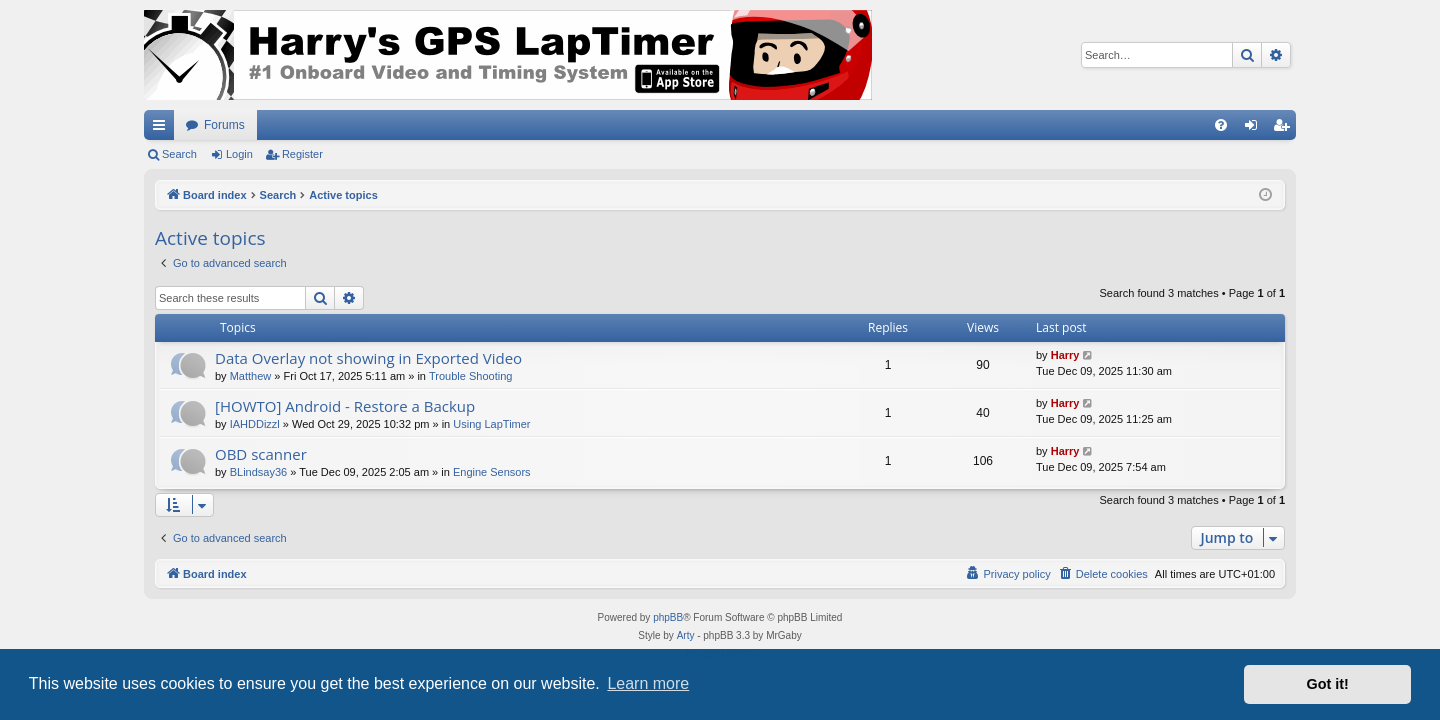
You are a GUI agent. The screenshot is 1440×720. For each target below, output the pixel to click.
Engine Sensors (492, 472)
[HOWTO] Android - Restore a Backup (345, 406)
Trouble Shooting (470, 376)
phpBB (668, 617)
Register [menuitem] (1285, 129)
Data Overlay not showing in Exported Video (368, 358)
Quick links (163, 129)
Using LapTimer (491, 424)
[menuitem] (1221, 125)
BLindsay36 (259, 472)
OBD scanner (261, 454)
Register (302, 154)
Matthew (251, 376)
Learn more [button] (648, 683)
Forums (224, 125)
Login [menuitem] (1255, 129)
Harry (1065, 355)
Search (179, 154)
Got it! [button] (1328, 684)
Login (239, 154)
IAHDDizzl (255, 424)
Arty (686, 635)
